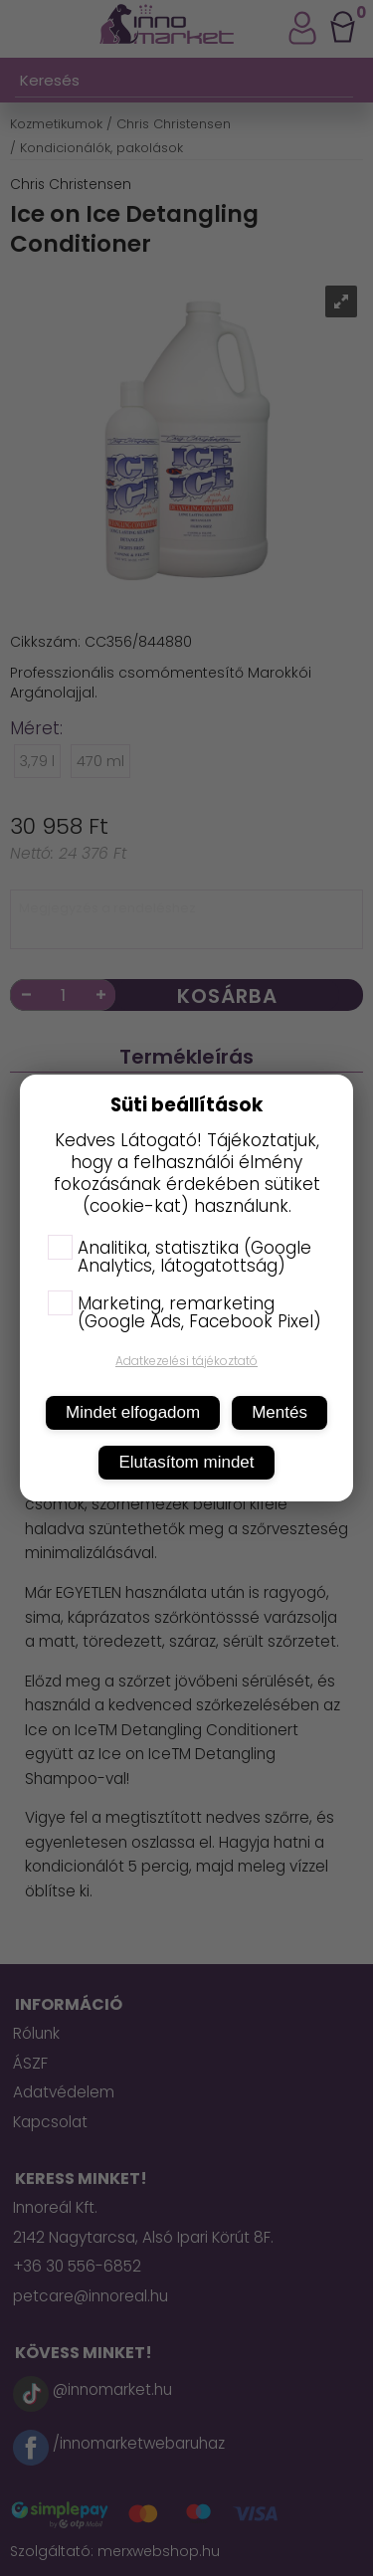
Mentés (279, 1412)
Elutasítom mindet (186, 1462)
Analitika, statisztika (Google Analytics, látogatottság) (179, 1257)
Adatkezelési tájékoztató (186, 1360)
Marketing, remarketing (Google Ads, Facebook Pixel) (184, 1312)
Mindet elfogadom (133, 1412)
